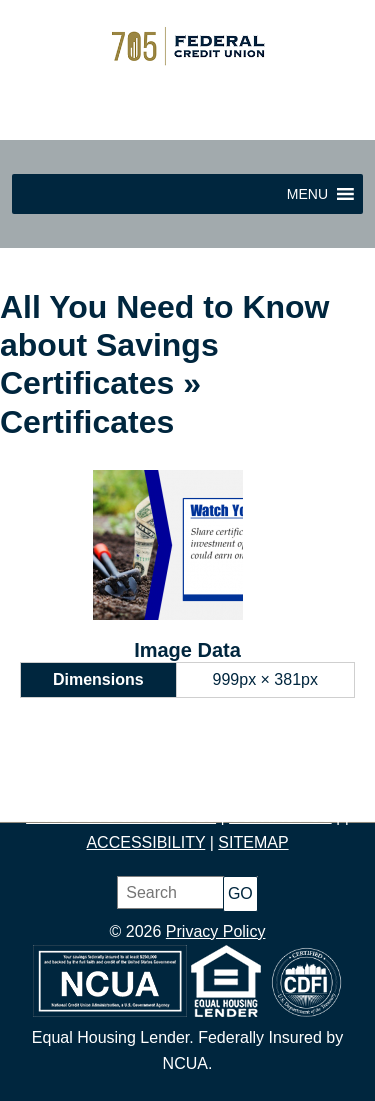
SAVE (158, 790)
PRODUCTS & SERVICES (121, 816)
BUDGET (222, 790)
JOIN (105, 790)
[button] (307, 194)
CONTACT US (280, 816)
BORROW (306, 790)
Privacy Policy (216, 931)
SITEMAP (253, 842)
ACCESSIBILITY (145, 842)
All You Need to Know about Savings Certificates (164, 345)
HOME (48, 790)
